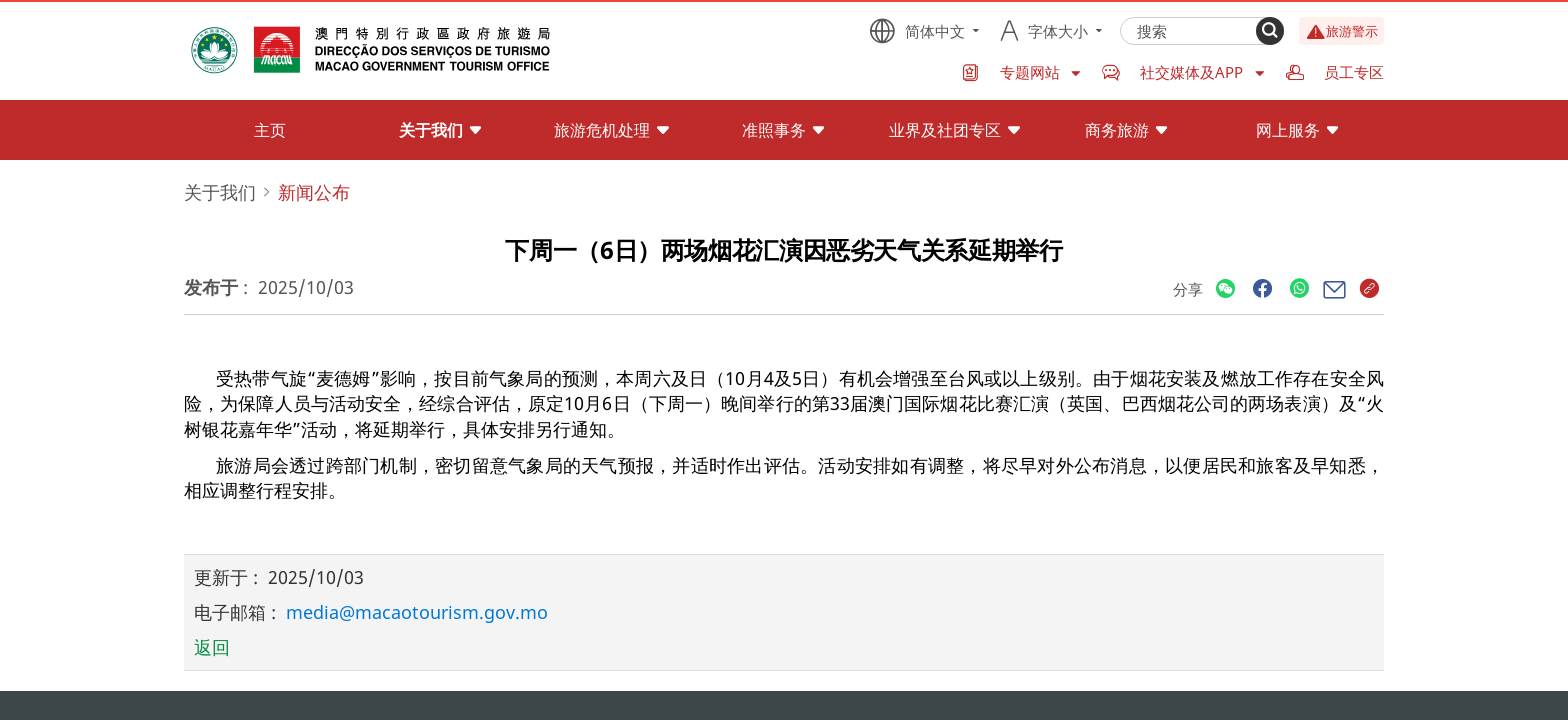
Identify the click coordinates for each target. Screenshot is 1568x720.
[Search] (1270, 31)
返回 (212, 647)
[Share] (1225, 289)
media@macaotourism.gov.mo (417, 612)
